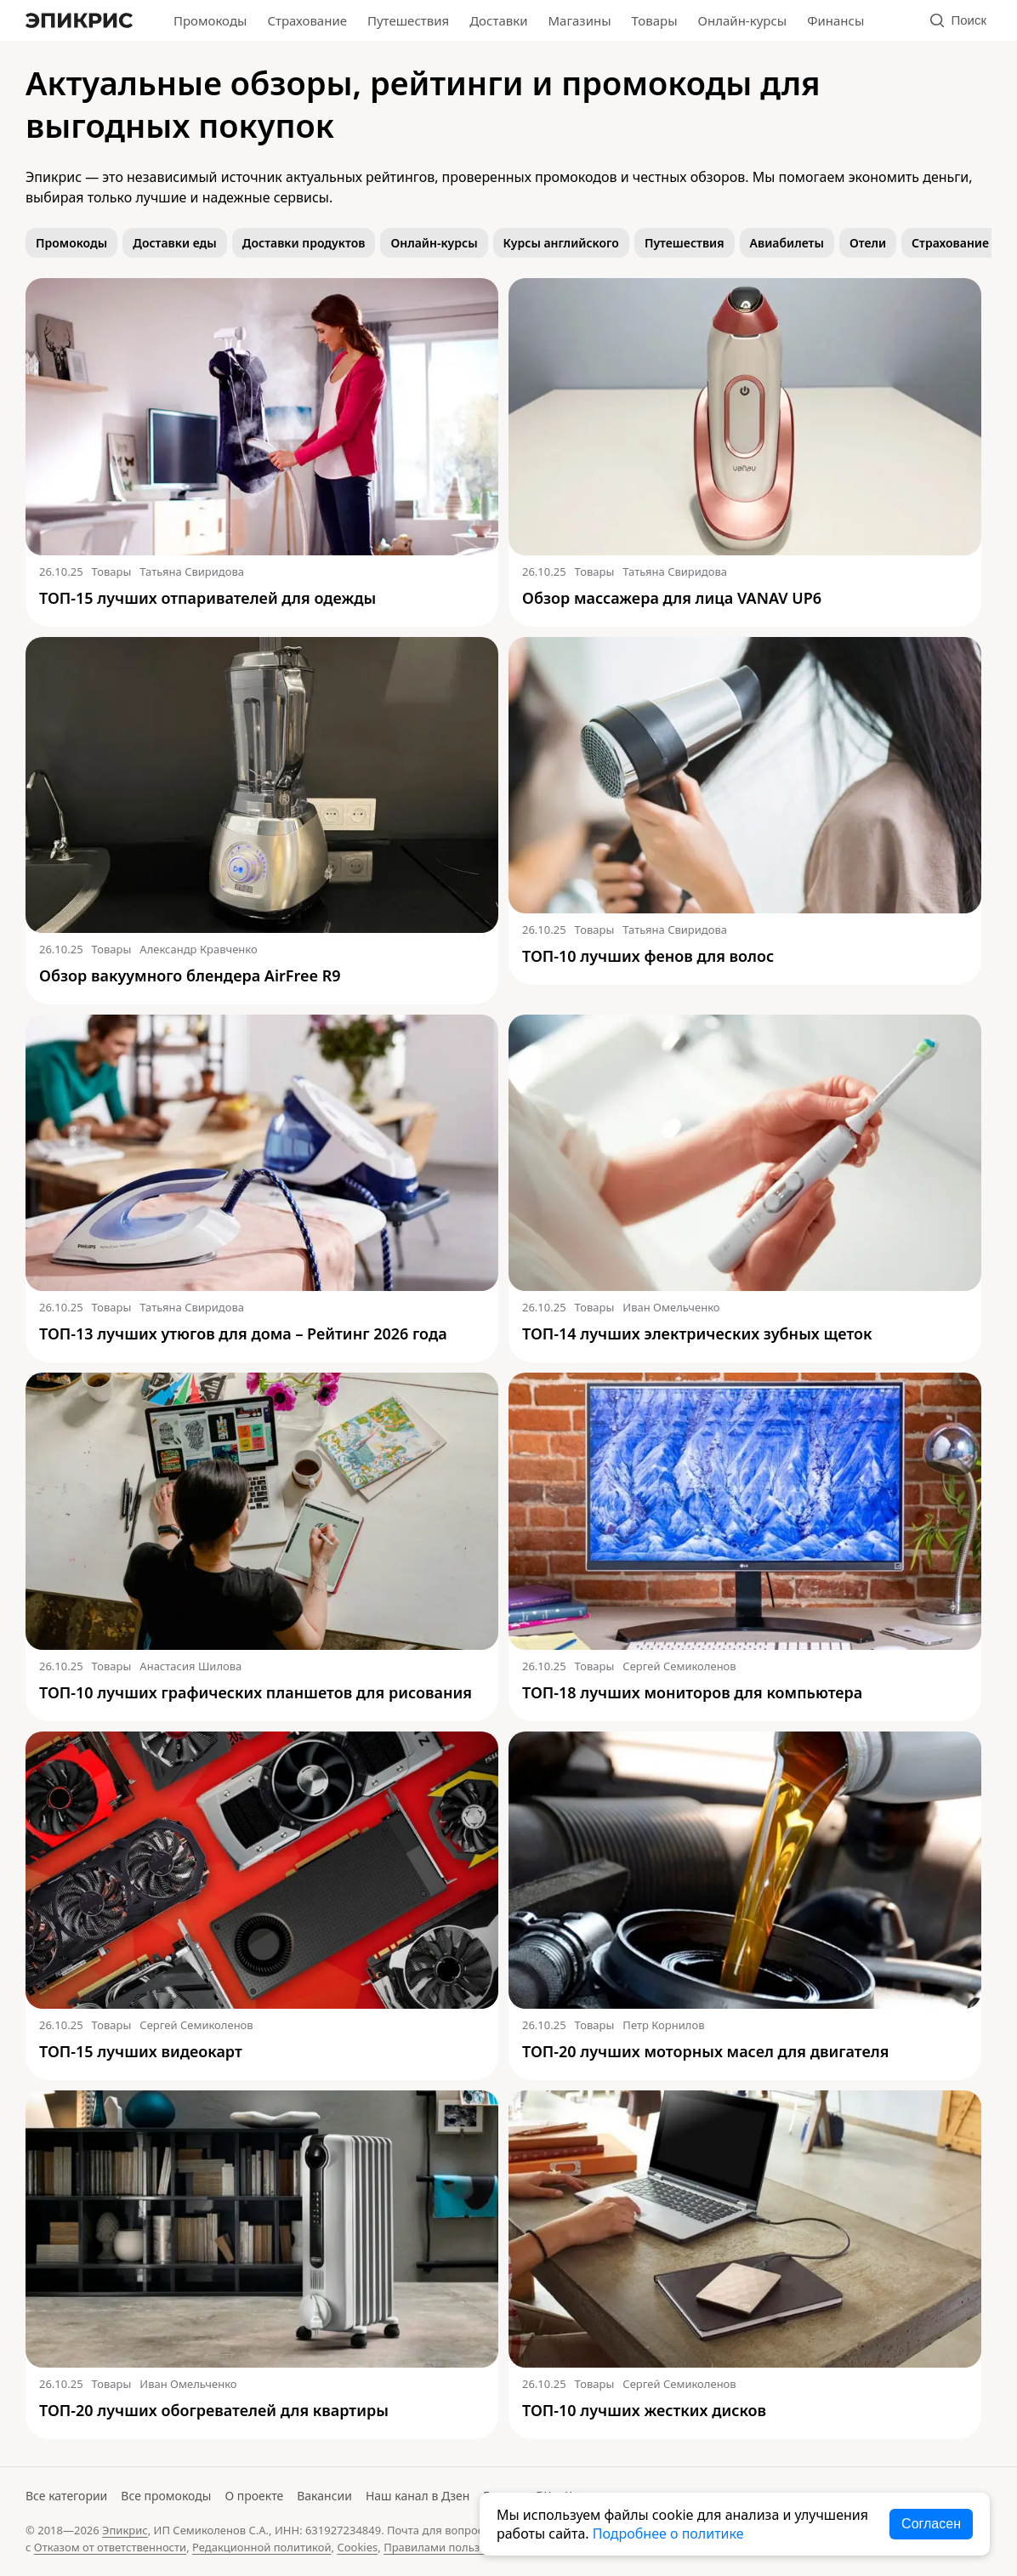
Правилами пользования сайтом (472, 2547)
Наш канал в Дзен (417, 2496)
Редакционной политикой (262, 2547)
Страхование (307, 20)
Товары (655, 20)
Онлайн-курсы (742, 20)
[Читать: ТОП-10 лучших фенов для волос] (744, 775)
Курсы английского (561, 243)
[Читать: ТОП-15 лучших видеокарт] (262, 1870)
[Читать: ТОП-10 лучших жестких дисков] (744, 2229)
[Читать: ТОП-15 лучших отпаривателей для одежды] (262, 416)
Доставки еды (175, 243)
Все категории (66, 2496)
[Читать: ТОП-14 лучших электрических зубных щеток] (744, 1153)
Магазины (579, 20)
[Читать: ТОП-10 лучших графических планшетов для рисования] (262, 1511)
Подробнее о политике (668, 2533)
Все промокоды (166, 2496)
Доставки (498, 20)
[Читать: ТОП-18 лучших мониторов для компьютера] (744, 1511)
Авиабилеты (787, 243)
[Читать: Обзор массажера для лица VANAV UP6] (744, 416)
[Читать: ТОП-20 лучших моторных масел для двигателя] (744, 1870)
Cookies (357, 2547)
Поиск (958, 20)
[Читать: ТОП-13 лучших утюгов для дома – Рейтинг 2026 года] (262, 1153)
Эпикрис (125, 2530)
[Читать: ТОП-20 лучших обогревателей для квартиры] (262, 2229)
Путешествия (408, 20)
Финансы (835, 20)
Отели (867, 243)
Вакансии (324, 2496)
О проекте (253, 2496)
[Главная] (79, 20)
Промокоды (210, 20)
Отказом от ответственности (110, 2547)
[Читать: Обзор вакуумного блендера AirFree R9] (262, 785)
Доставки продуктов (304, 243)
